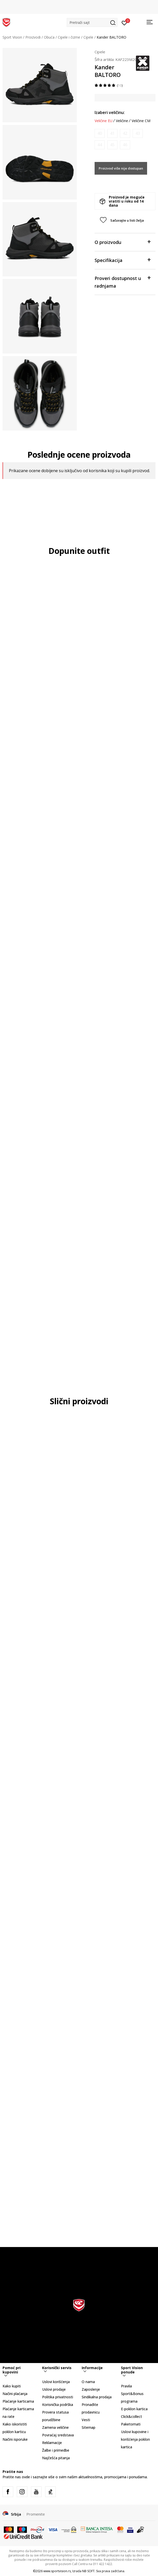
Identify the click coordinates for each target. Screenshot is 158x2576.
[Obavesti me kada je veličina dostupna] (100, 133)
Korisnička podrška (57, 2404)
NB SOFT (88, 2571)
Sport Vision (12, 37)
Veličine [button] (122, 121)
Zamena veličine (55, 2427)
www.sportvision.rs (57, 2571)
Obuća (49, 37)
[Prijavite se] (124, 22)
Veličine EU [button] (103, 121)
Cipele (88, 37)
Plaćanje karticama (18, 2401)
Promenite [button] (35, 2514)
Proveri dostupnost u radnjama (122, 281)
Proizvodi (33, 37)
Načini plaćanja (15, 2393)
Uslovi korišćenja (56, 2381)
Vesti (86, 2419)
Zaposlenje (91, 2389)
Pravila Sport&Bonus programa (132, 2394)
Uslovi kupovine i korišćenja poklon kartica (135, 2439)
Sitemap (88, 2427)
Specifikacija (122, 259)
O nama (88, 2381)
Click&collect (131, 2416)
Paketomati (131, 2424)
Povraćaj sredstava (58, 2435)
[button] (92, 22)
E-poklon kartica (134, 2408)
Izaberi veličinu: (110, 112)
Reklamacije (52, 2442)
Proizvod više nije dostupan (121, 168)
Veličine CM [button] (141, 121)
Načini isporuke (15, 2439)
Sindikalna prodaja (97, 2397)
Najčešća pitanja (56, 2457)
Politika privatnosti (57, 2397)
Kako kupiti (12, 2386)
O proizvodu (122, 241)
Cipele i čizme (69, 37)
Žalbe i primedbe (55, 2450)
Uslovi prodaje (54, 2389)
